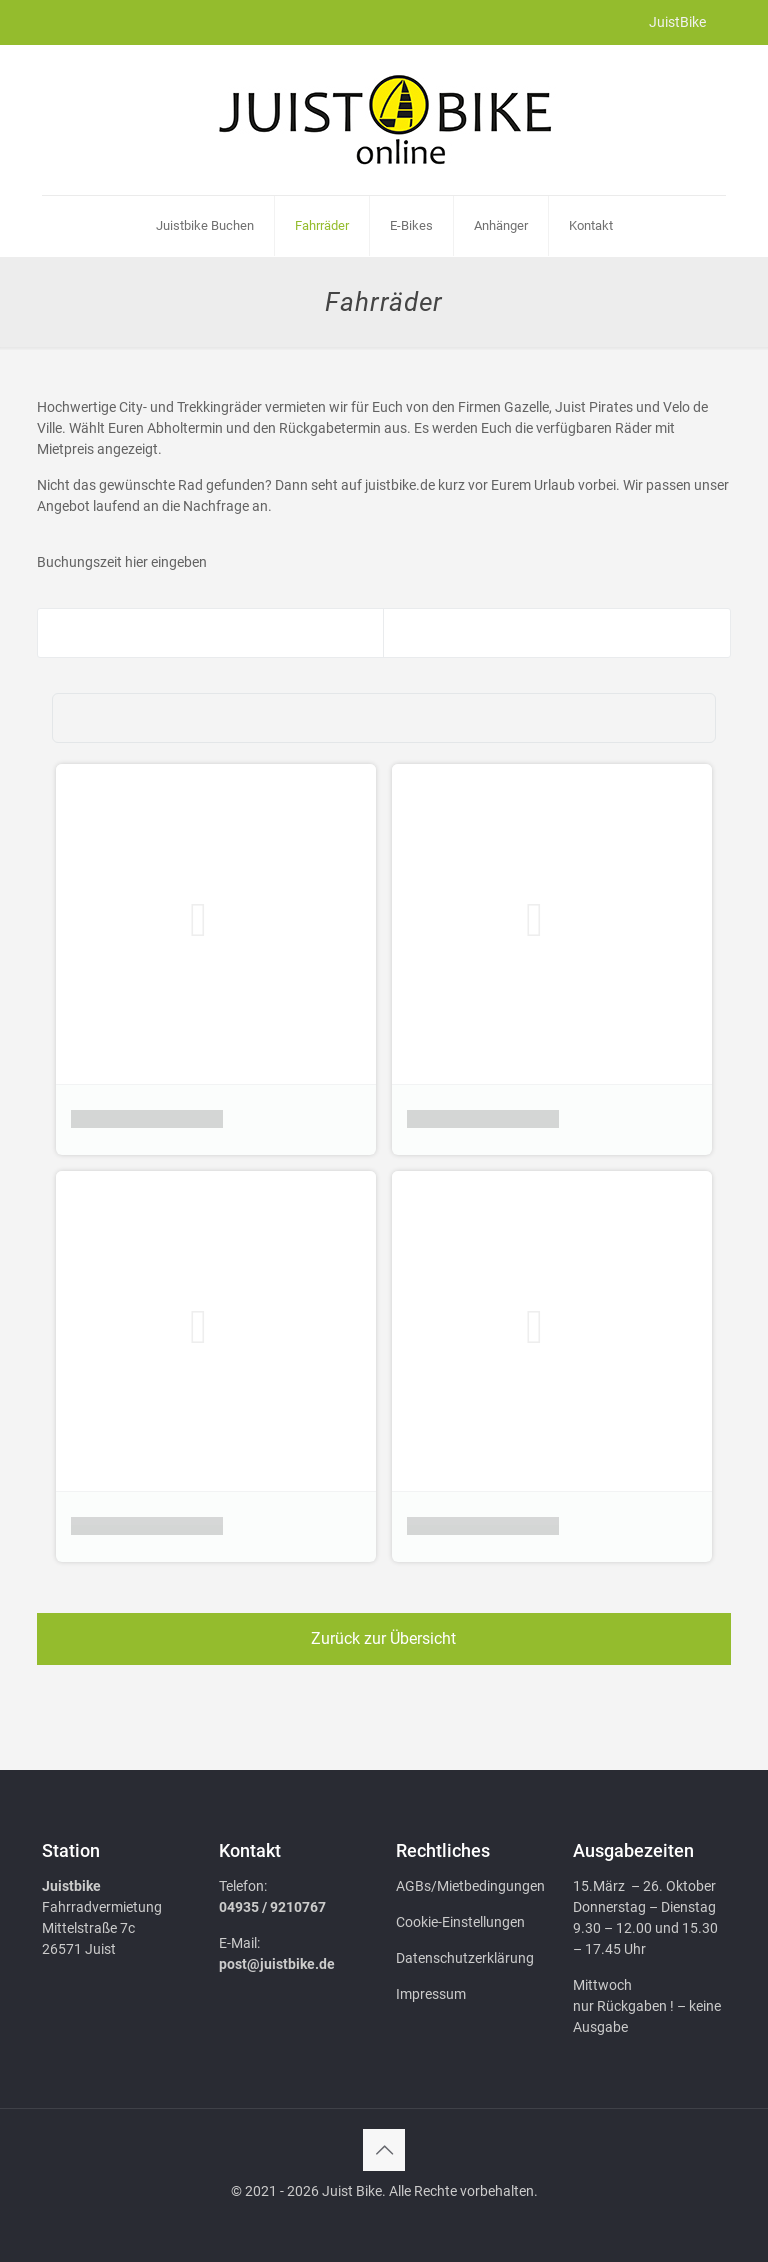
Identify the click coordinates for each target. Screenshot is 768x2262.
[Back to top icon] (384, 2150)
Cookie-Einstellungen (460, 1922)
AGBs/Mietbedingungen (470, 1886)
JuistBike (677, 22)
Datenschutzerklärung (465, 1958)
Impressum (431, 1994)
